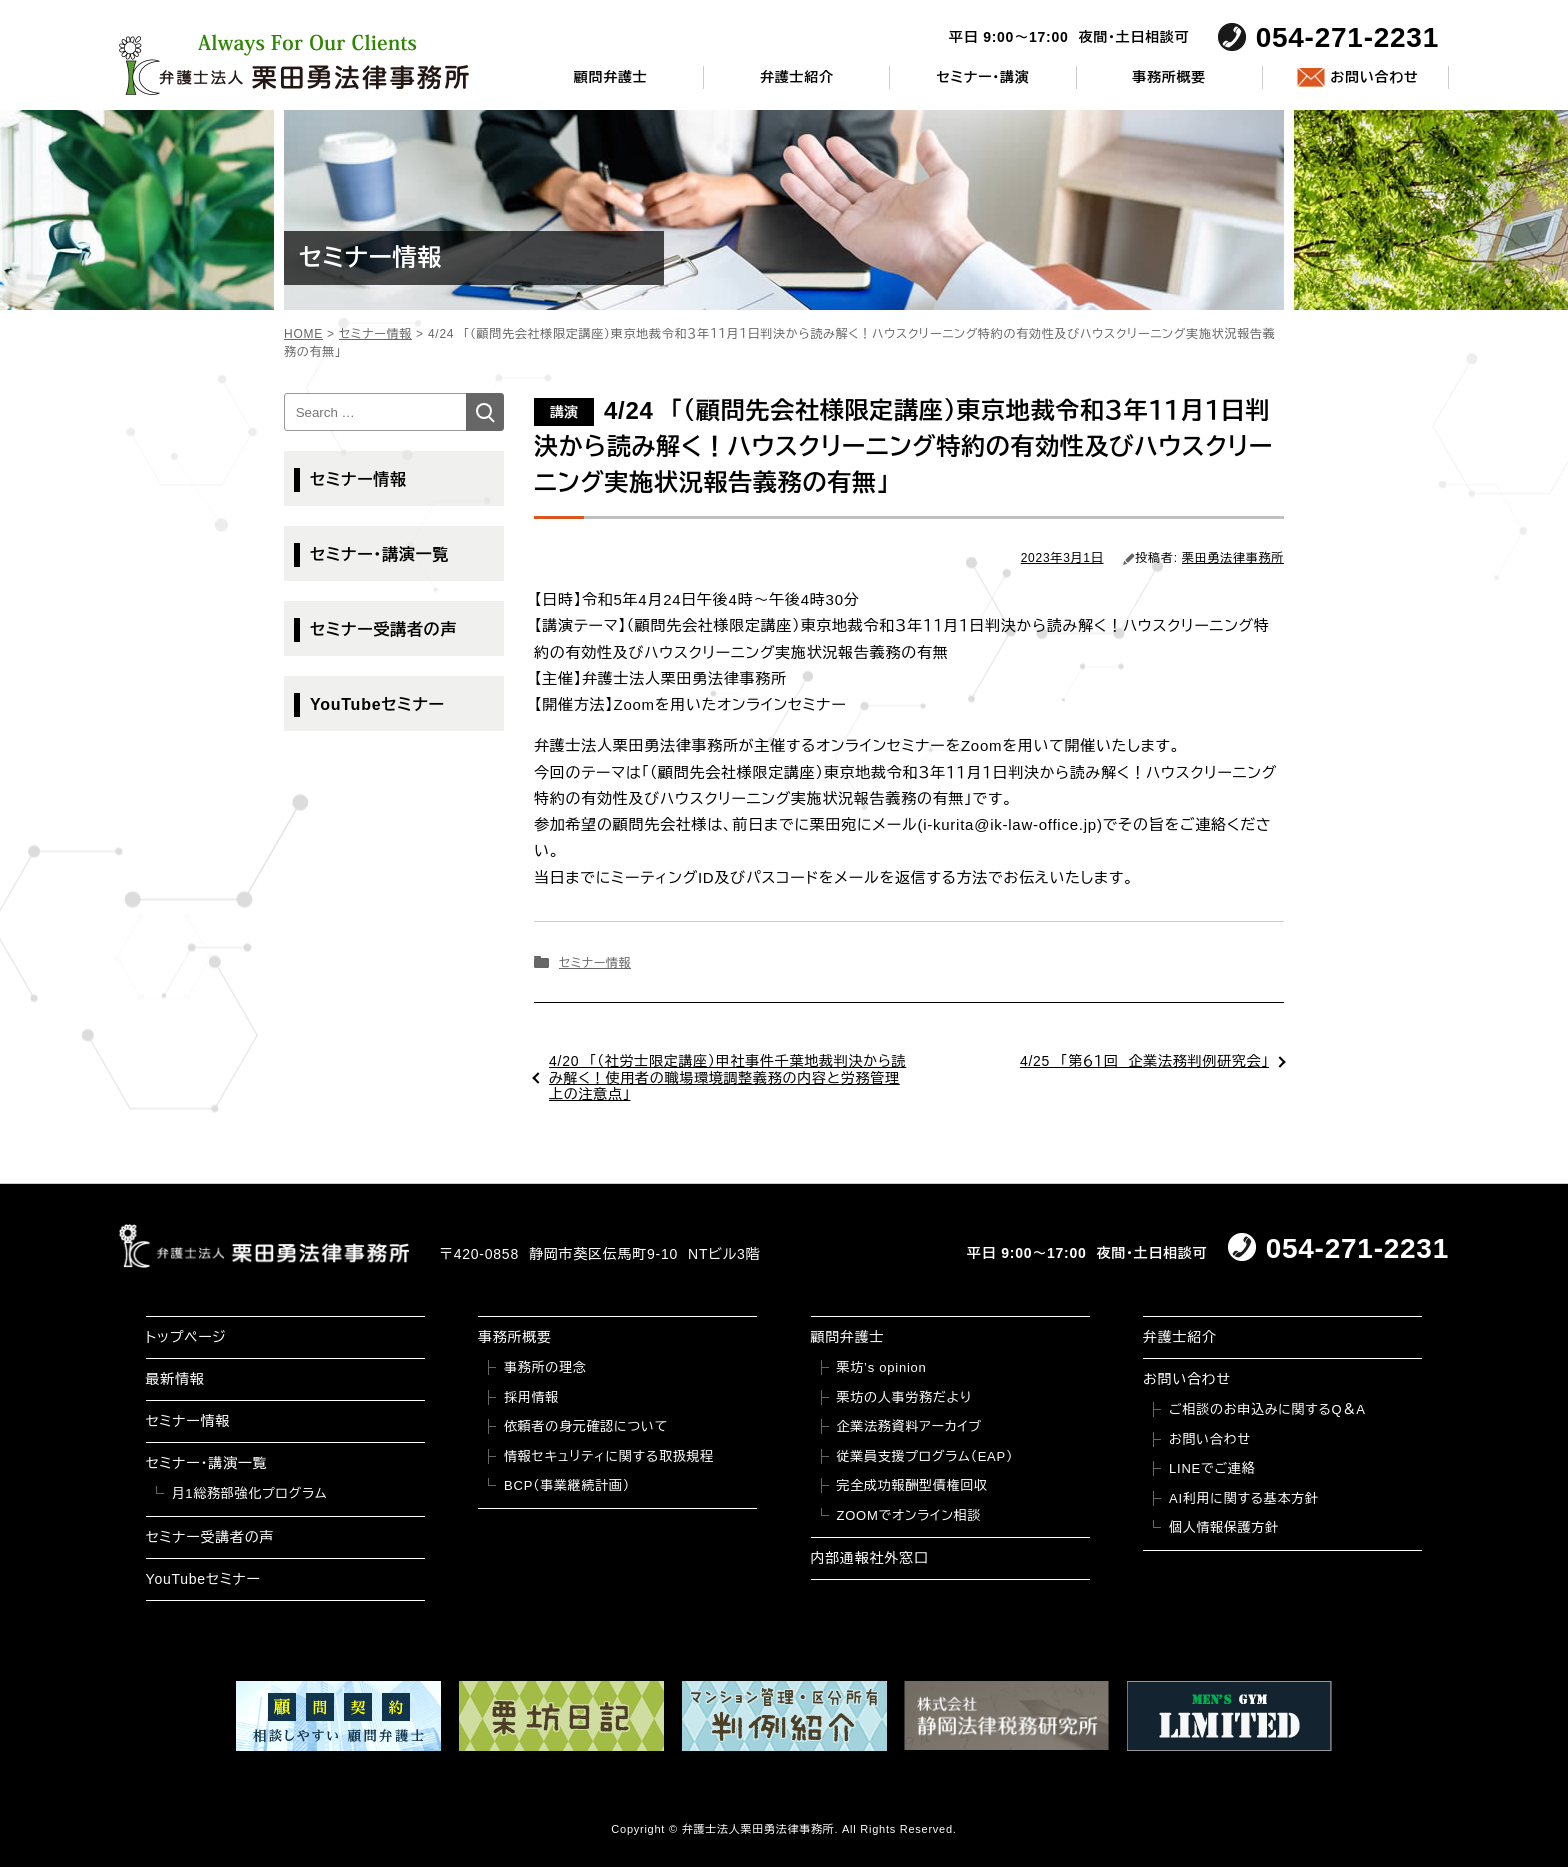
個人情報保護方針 (1224, 1527)
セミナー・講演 (982, 77)
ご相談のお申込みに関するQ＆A (1267, 1409)
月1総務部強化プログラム (250, 1493)
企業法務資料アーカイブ (910, 1426)
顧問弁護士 (611, 77)
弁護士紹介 (797, 77)
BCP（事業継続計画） (567, 1485)
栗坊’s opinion (882, 1367)
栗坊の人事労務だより (904, 1397)
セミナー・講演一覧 (379, 554)
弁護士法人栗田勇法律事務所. (760, 1829)
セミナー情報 (595, 963)
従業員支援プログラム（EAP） (925, 1456)
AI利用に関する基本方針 (1244, 1498)
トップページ (186, 1337)
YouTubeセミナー (377, 704)
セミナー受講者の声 (383, 629)
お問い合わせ (1374, 77)
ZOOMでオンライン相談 (909, 1515)
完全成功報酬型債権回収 (912, 1485)
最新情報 (175, 1379)
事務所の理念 (545, 1367)
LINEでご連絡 (1212, 1468)
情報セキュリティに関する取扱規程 (609, 1456)
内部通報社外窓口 (870, 1558)
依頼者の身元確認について (586, 1426)
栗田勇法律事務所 (1233, 558)
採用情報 (531, 1397)
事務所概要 (1169, 77)
